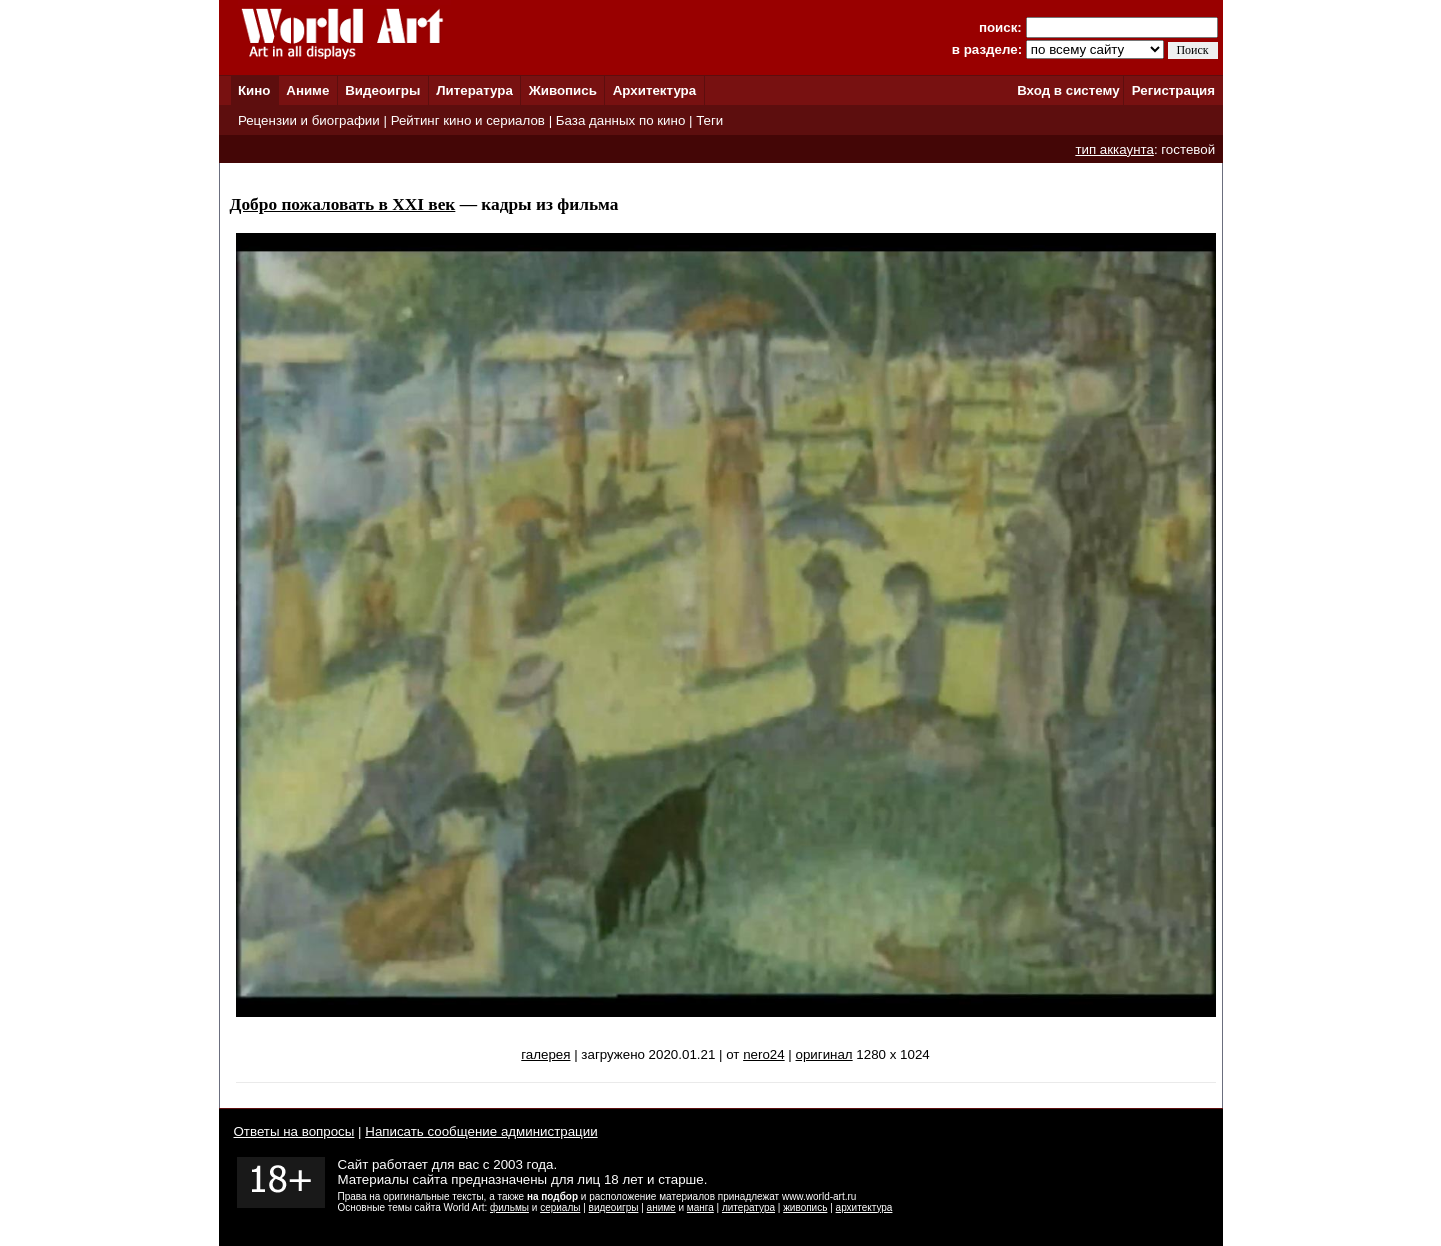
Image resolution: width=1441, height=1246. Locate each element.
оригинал (824, 1054)
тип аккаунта (1114, 149)
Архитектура (654, 90)
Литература (474, 90)
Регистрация (1173, 90)
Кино (254, 90)
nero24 (764, 1054)
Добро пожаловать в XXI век (343, 204)
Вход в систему (1068, 90)
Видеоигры (382, 90)
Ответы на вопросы (294, 1131)
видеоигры (614, 1207)
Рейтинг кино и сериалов (468, 120)
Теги (709, 120)
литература (748, 1207)
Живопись (563, 90)
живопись (805, 1207)
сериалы (560, 1207)
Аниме (307, 90)
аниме (661, 1207)
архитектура (864, 1207)
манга (700, 1207)
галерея (545, 1054)
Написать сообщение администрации (481, 1131)
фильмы (509, 1207)
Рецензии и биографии (309, 120)
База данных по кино (620, 120)
